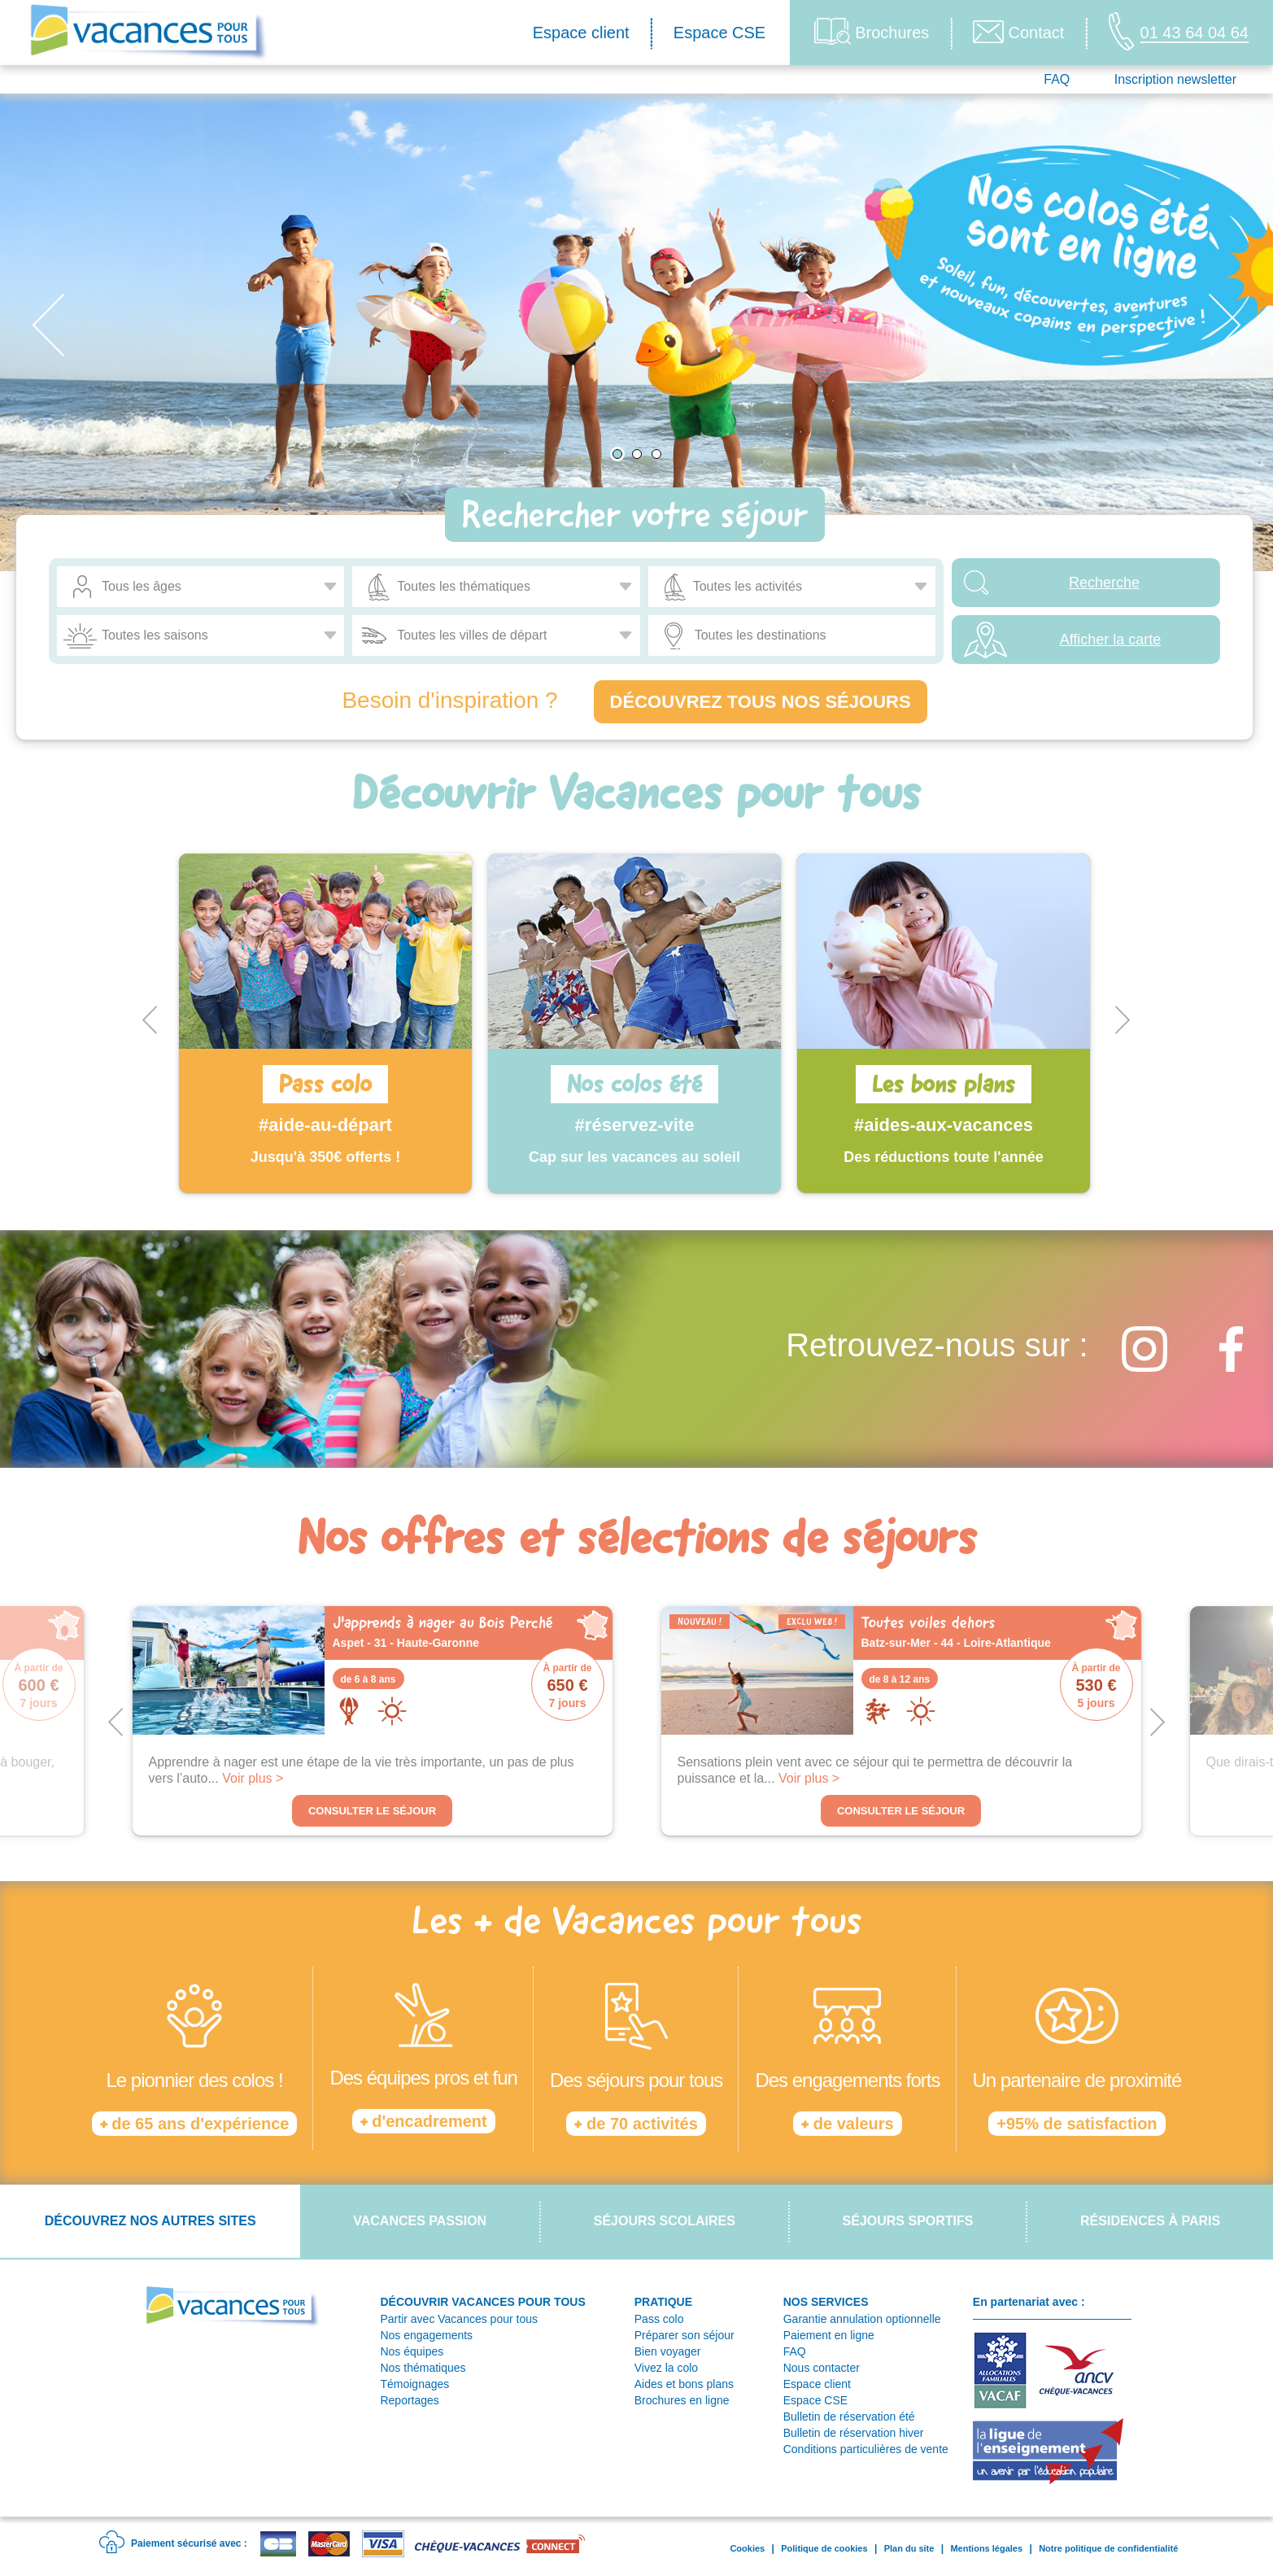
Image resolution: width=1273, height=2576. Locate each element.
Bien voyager (667, 2351)
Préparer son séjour (684, 2335)
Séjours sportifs (908, 2221)
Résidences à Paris (1150, 2221)
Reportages (409, 2400)
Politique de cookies (824, 2548)
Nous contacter (821, 2367)
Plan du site (909, 2548)
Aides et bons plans (684, 2383)
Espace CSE (719, 32)
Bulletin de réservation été (849, 2416)
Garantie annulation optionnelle (862, 2318)
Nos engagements (426, 2335)
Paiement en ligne (828, 2335)
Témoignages (414, 2383)
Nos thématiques (422, 2367)
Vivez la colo (666, 2367)
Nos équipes (411, 2351)
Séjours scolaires (664, 2221)
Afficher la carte (1111, 639)
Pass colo (659, 2318)
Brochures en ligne (682, 2400)
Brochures (871, 31)
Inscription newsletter (1175, 79)
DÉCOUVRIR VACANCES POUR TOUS (482, 2301)
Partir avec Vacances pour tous (459, 2318)
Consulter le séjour (372, 1811)
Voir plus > (252, 1778)
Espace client (581, 32)
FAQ (1057, 79)
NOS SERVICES (826, 2301)
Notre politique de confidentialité (1108, 2548)
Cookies (747, 2548)
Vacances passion (419, 2221)
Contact (1018, 31)
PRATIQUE (663, 2301)
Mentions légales (986, 2548)
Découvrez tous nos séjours (760, 702)
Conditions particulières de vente (865, 2449)
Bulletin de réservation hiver (853, 2432)
